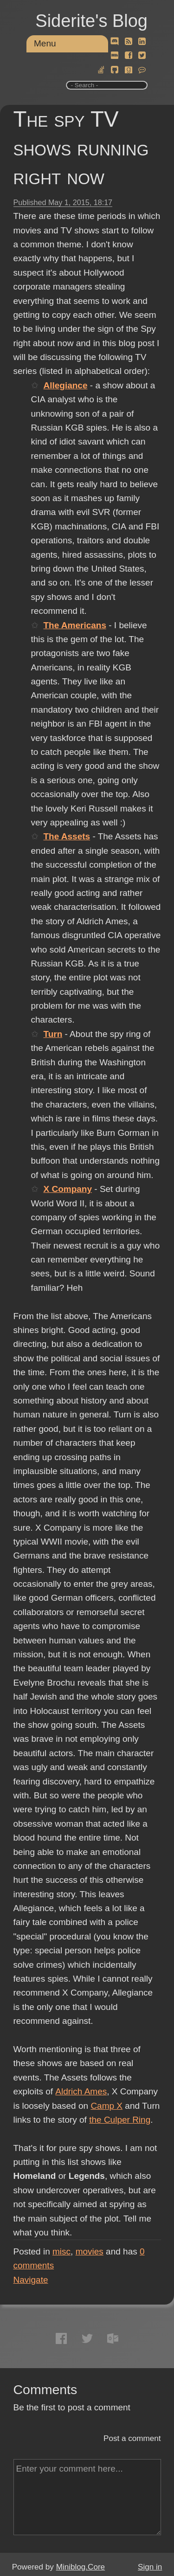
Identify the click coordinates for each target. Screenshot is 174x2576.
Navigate (30, 2280)
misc (61, 2251)
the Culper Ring (119, 2120)
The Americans (74, 625)
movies (89, 2251)
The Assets (66, 836)
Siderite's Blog (91, 21)
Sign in (150, 2567)
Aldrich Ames (80, 2091)
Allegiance (65, 385)
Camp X (106, 2106)
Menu (45, 43)
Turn (52, 1034)
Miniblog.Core (80, 2567)
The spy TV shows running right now (81, 148)
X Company (67, 1189)
